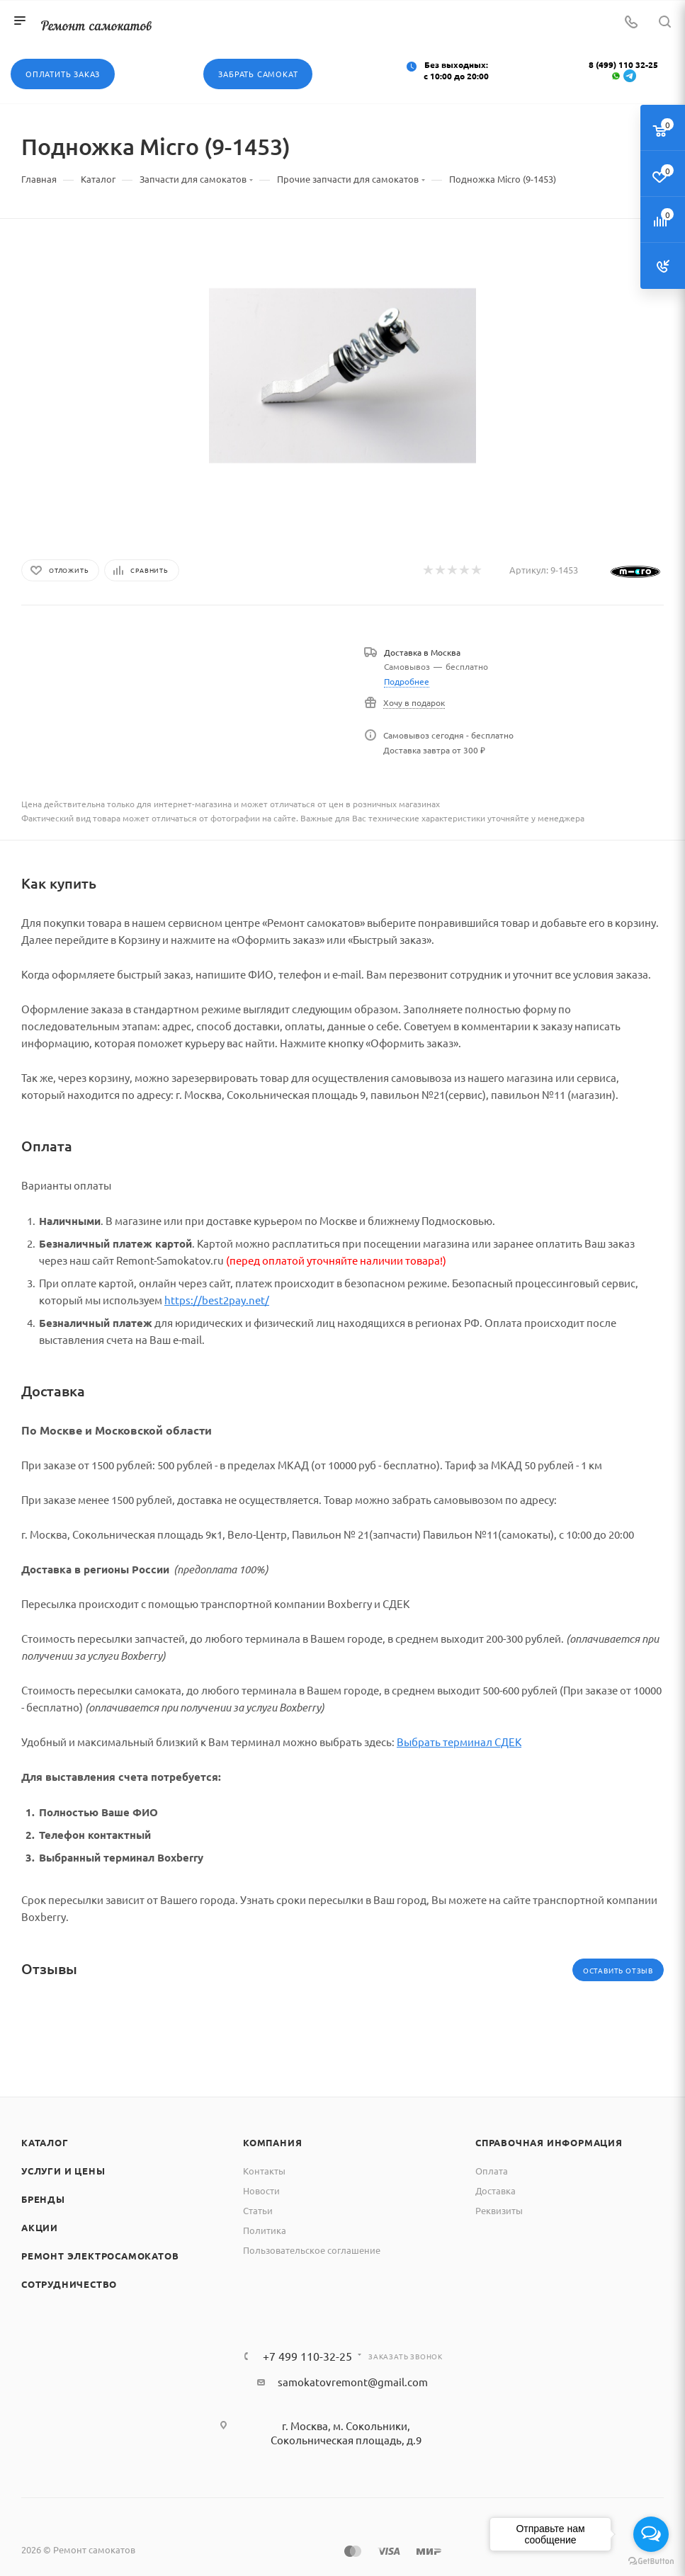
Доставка (495, 2190)
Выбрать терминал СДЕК (459, 1741)
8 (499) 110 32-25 (623, 64)
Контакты (264, 2171)
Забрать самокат (258, 73)
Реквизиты (499, 2210)
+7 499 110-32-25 (307, 2355)
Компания (272, 2142)
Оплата (491, 2171)
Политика (264, 2230)
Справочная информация (549, 2142)
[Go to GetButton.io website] (651, 2561)
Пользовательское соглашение (311, 2250)
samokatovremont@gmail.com (353, 2381)
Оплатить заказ (63, 73)
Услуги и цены (63, 2171)
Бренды (43, 2199)
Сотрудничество (69, 2284)
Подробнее (406, 681)
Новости (261, 2190)
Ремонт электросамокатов (100, 2256)
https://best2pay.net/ (216, 1299)
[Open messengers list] (651, 2534)
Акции (39, 2227)
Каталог (45, 2142)
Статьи (258, 2210)
